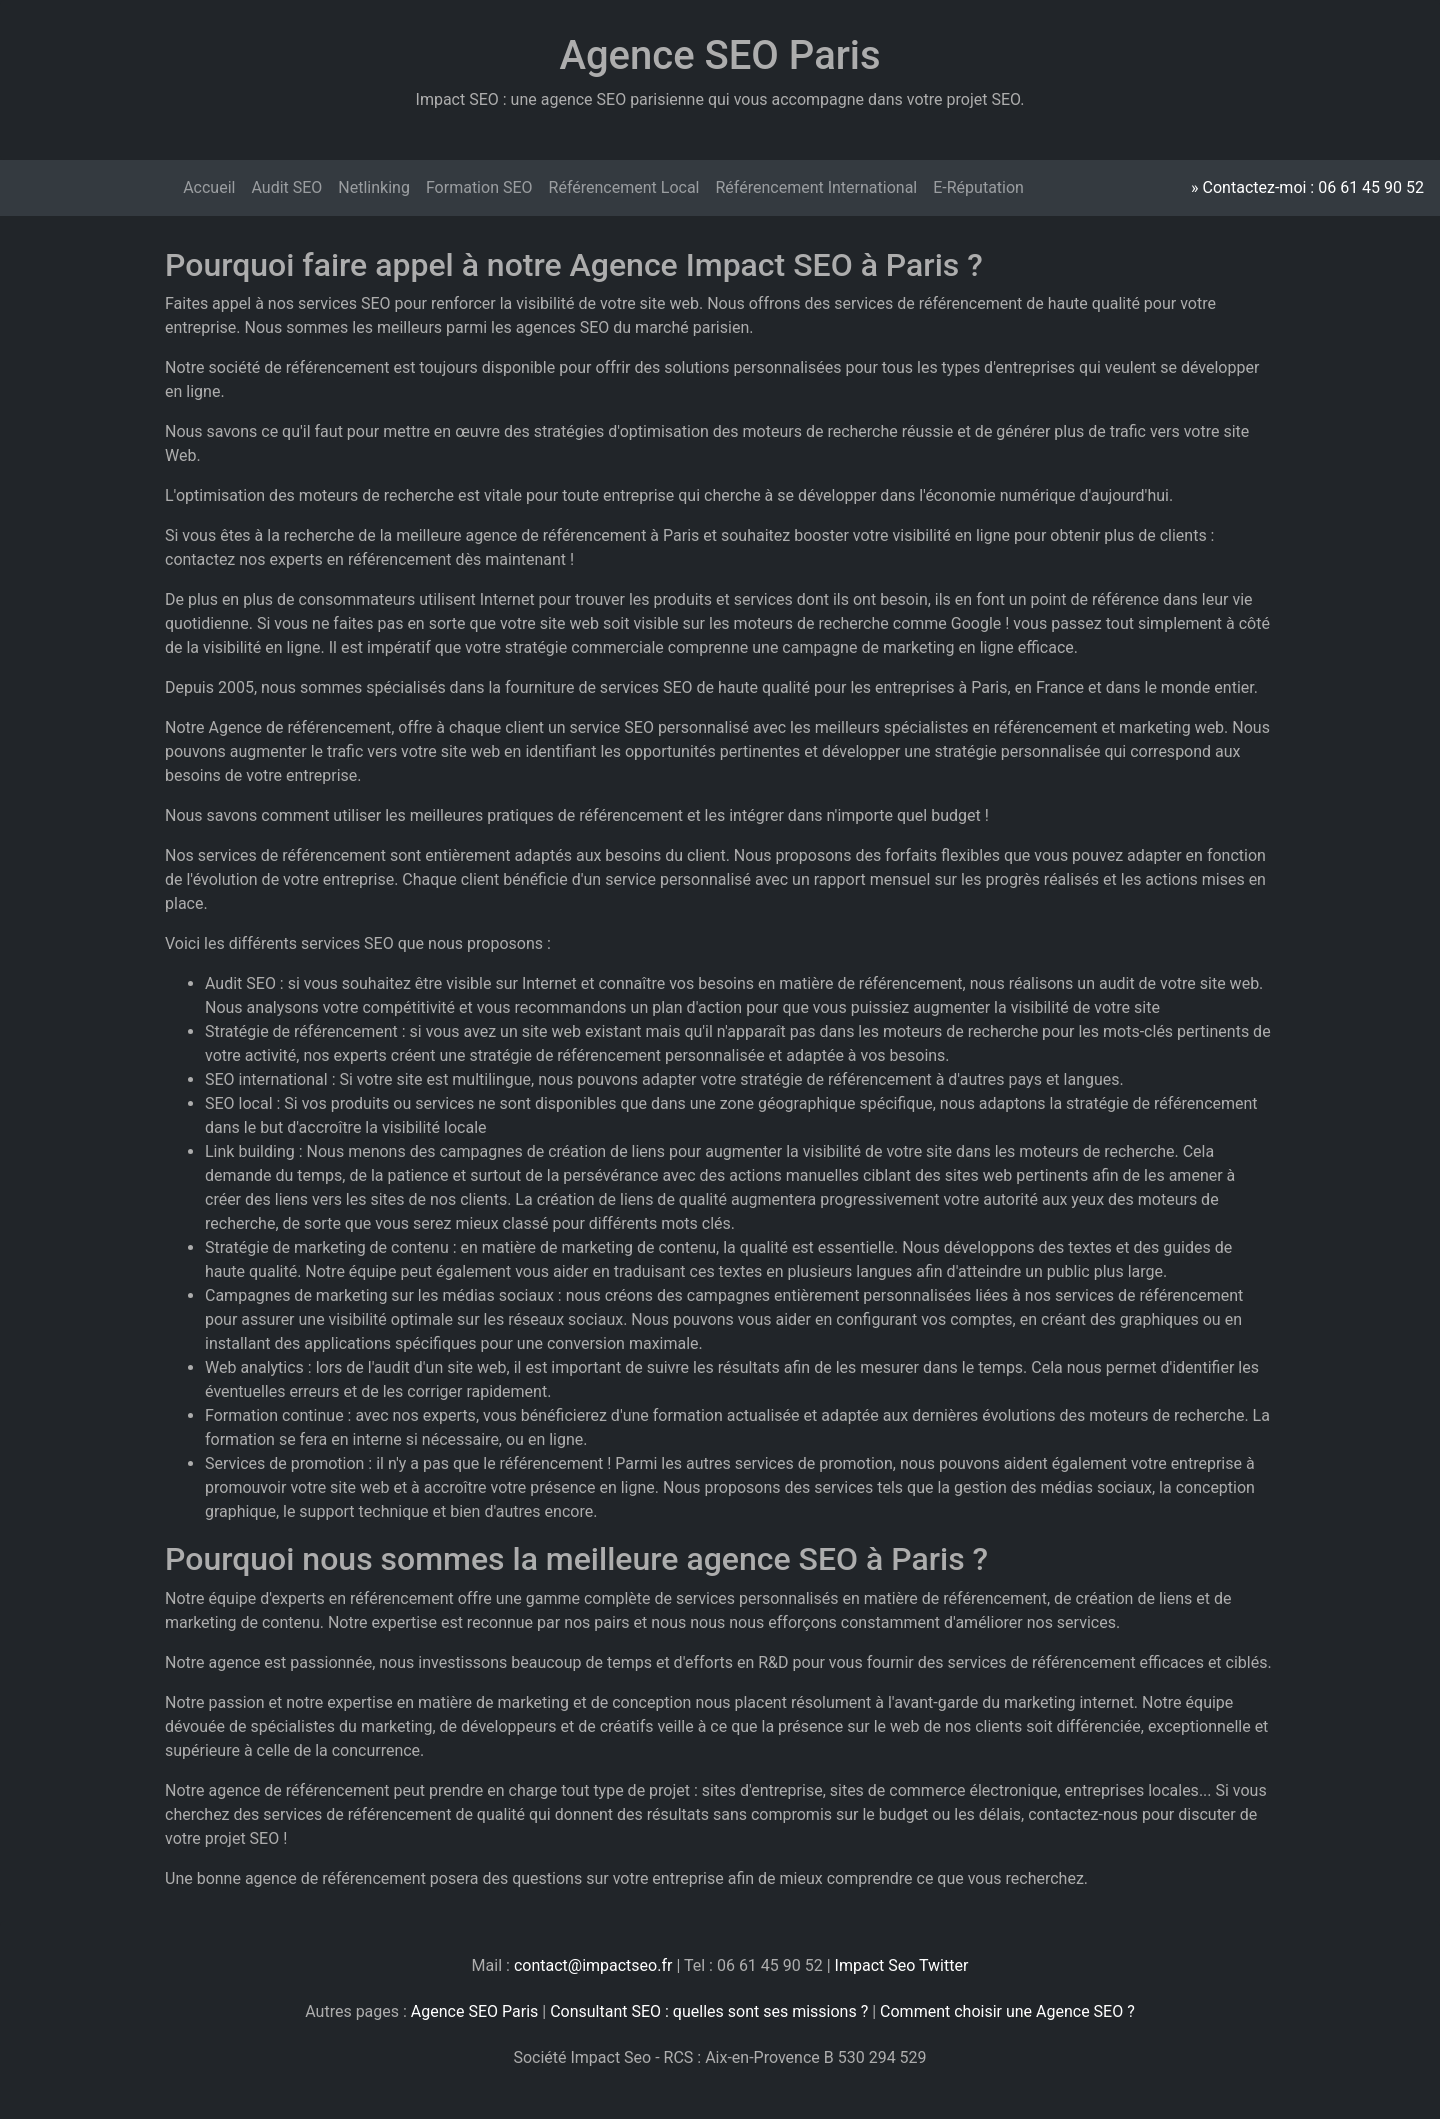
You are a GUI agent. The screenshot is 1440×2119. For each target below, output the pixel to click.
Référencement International (816, 187)
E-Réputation (978, 187)
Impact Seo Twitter (902, 1965)
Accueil (209, 187)
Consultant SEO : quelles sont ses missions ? (709, 2011)
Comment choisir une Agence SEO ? (1007, 2011)
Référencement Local (624, 187)
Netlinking (374, 187)
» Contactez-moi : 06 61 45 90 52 (1307, 187)
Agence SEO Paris (474, 2011)
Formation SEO (479, 187)
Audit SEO (286, 187)
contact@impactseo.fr (593, 1965)
